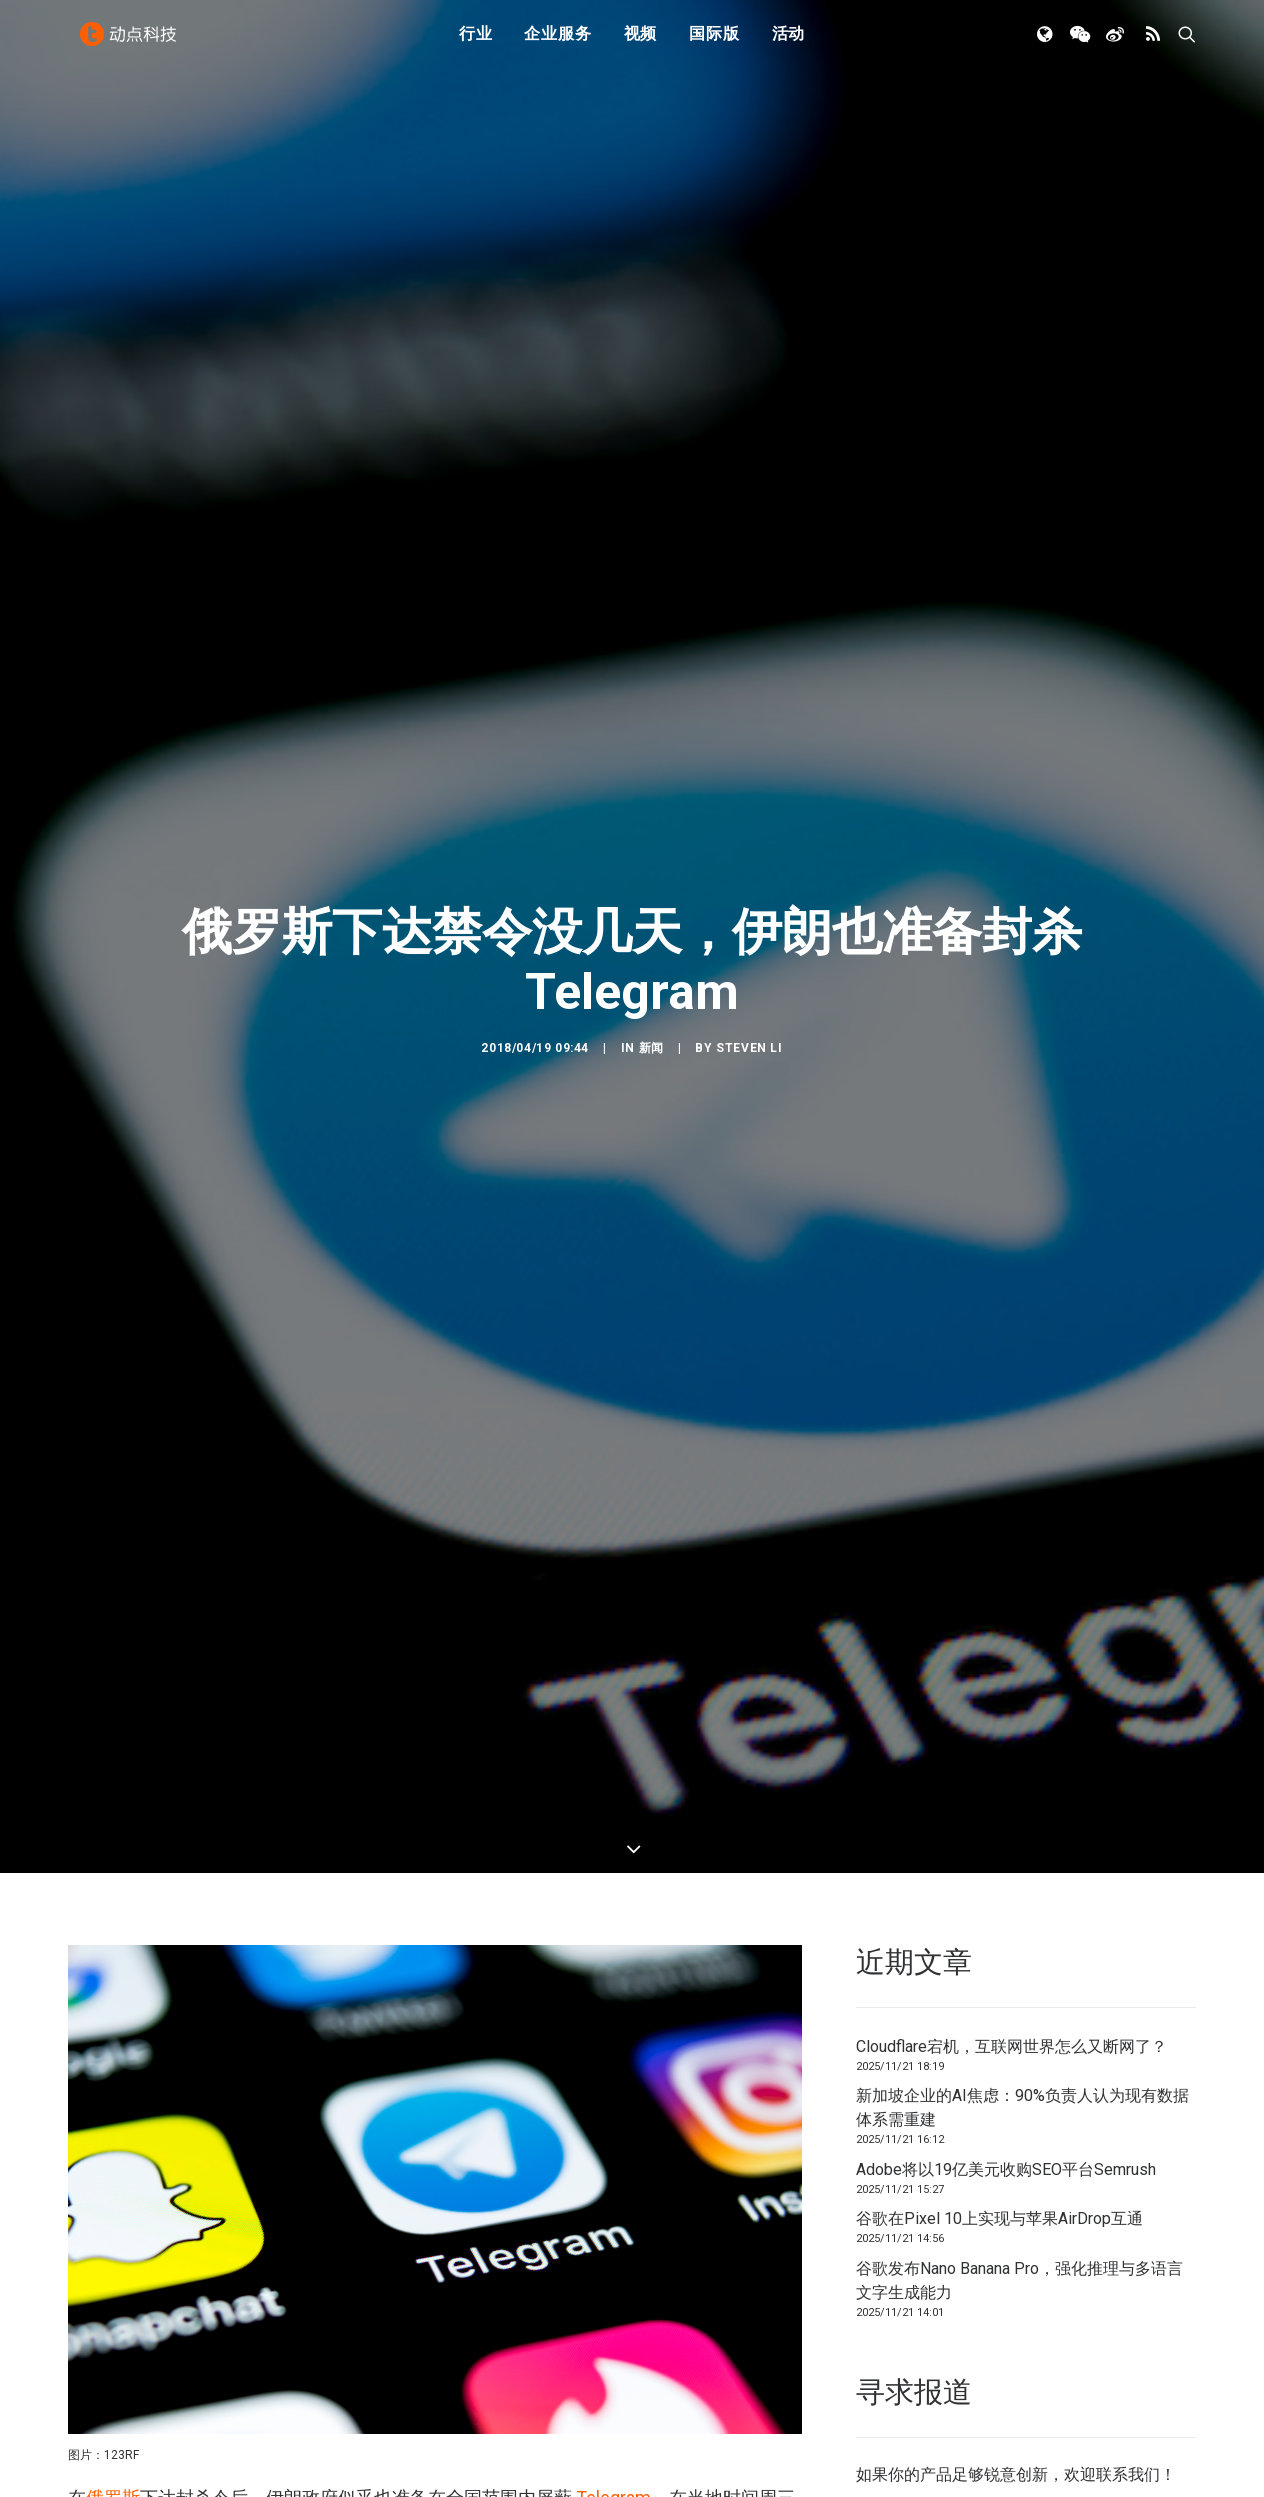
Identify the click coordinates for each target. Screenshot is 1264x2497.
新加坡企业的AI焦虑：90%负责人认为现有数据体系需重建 (1022, 1577)
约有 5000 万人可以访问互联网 (343, 2111)
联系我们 (1128, 1944)
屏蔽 (374, 2079)
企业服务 (557, 42)
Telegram (613, 1967)
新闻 (651, 783)
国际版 (714, 42)
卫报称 (95, 2160)
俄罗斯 (113, 1967)
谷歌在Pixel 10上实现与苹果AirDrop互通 (999, 1688)
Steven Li (749, 783)
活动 (789, 42)
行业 (476, 42)
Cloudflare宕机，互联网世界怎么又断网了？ (1011, 1515)
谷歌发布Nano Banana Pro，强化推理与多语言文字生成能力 (1019, 1749)
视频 (641, 42)
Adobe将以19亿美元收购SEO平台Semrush (1006, 1638)
